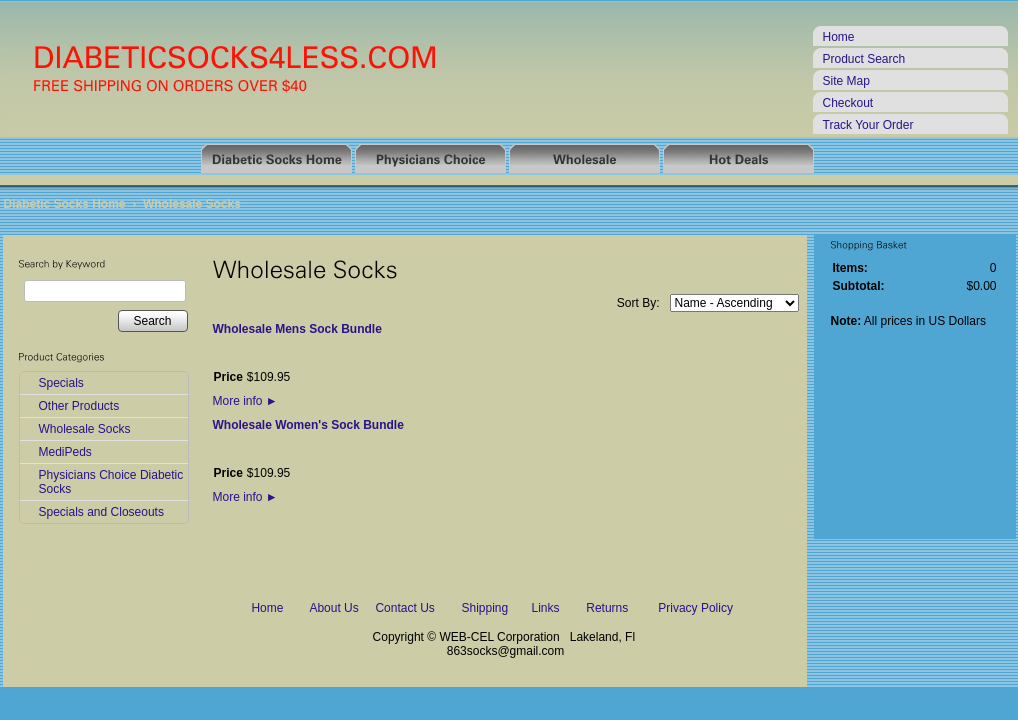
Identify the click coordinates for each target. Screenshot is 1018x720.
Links (546, 608)
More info (245, 401)
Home (839, 37)
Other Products (79, 406)
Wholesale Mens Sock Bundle (297, 329)
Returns (607, 608)
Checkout (848, 103)
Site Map (846, 81)
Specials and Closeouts (101, 512)
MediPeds (65, 452)
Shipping (484, 608)
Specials (61, 383)
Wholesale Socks (192, 204)
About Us (333, 608)
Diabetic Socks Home (65, 204)
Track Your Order (868, 125)
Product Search (864, 59)
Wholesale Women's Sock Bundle (308, 425)
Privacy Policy (695, 608)
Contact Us (404, 608)
